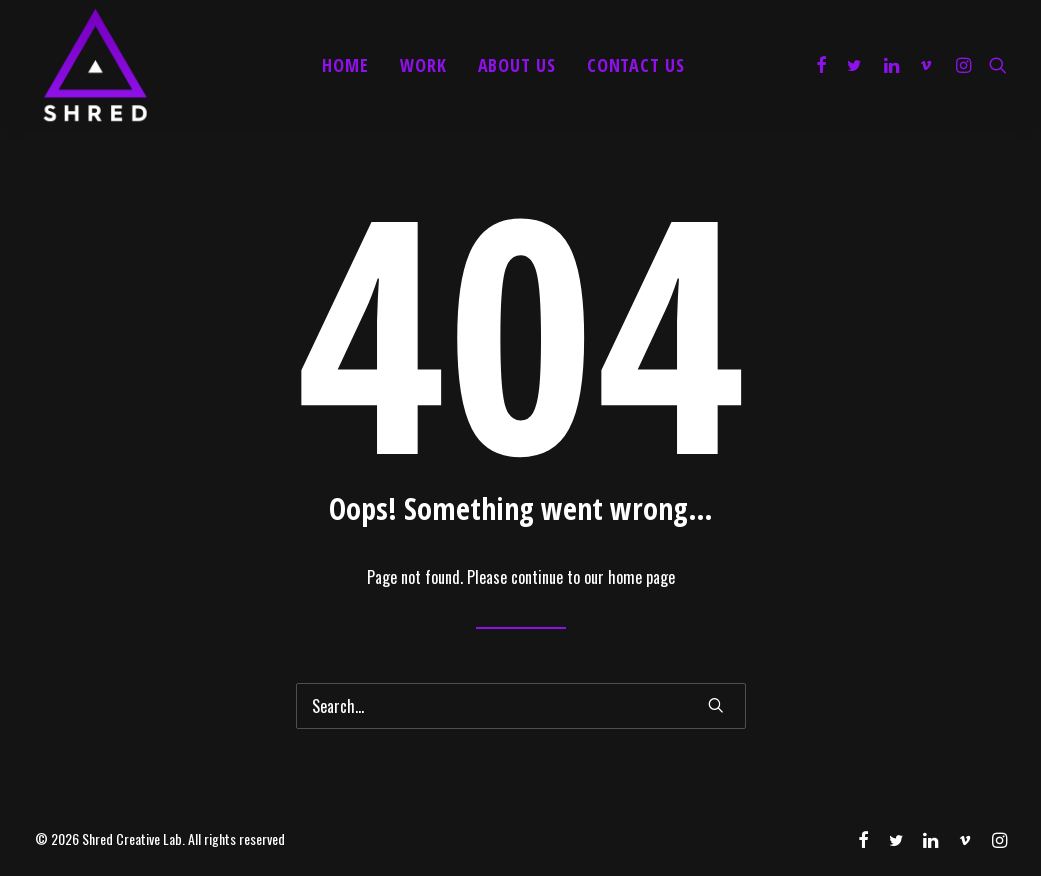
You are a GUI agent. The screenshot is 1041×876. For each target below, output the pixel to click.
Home (345, 65)
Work (423, 65)
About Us (517, 65)
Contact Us (636, 65)
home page (641, 577)
